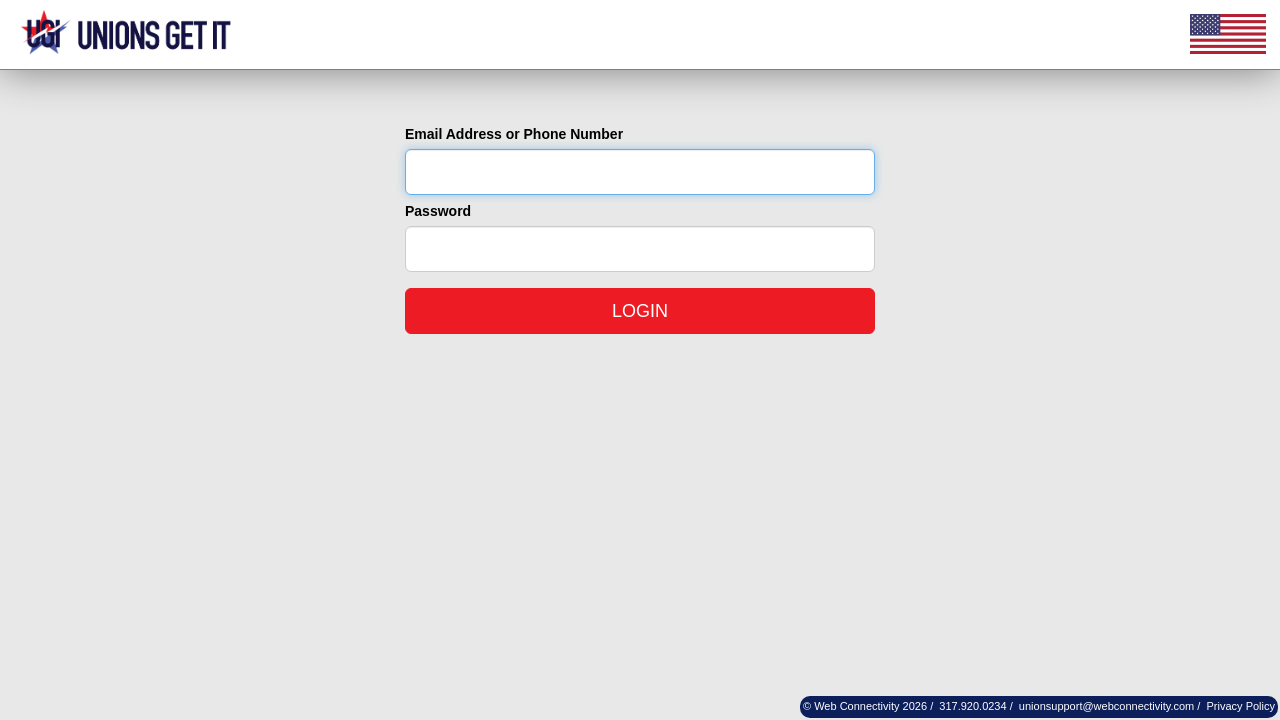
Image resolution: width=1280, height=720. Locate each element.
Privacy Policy (1241, 706)
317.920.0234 (972, 706)
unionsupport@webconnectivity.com (1106, 706)
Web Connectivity (856, 706)
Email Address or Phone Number (514, 134)
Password (438, 211)
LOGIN (640, 311)
